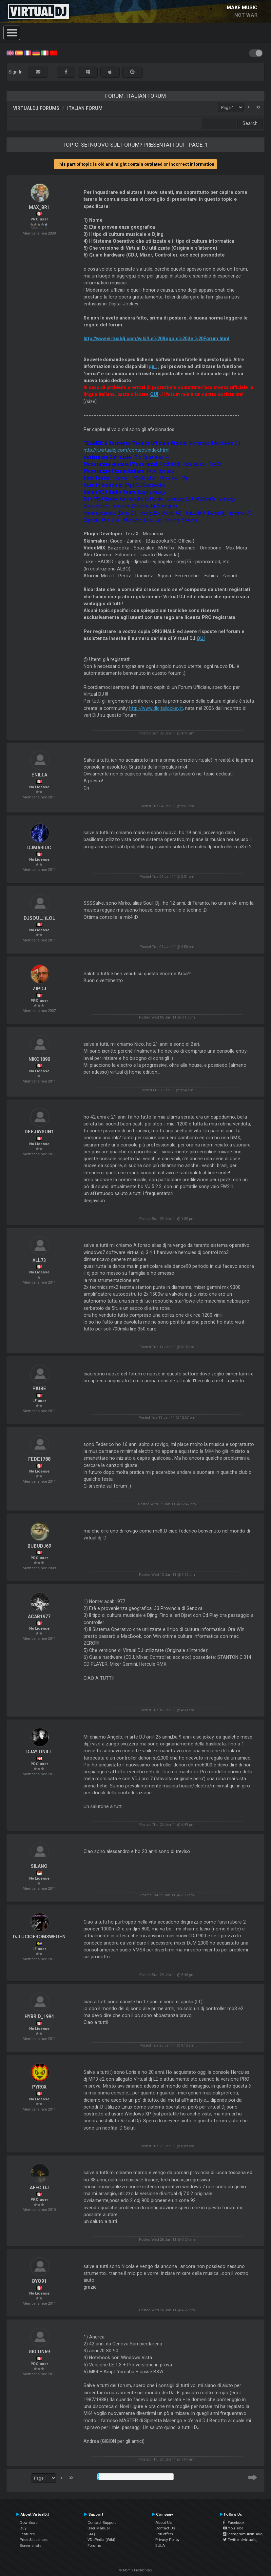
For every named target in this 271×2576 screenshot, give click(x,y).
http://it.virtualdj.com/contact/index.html (126, 450)
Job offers (164, 2534)
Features (27, 2534)
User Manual (98, 2528)
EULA (160, 2545)
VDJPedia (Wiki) (101, 2539)
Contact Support (101, 2522)
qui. (153, 366)
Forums (94, 2545)
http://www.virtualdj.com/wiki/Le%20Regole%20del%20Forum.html (156, 338)
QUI (154, 394)
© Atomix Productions (135, 2570)
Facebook (233, 2522)
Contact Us (165, 2528)
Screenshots (30, 2545)
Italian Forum (85, 108)
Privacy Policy (167, 2539)
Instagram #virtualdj (243, 2534)
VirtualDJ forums (36, 108)
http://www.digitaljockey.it (156, 708)
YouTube (233, 2528)
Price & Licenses (34, 2539)
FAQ (91, 2534)
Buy (23, 2528)
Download (29, 2522)
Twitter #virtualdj (240, 2539)
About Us (163, 2522)
